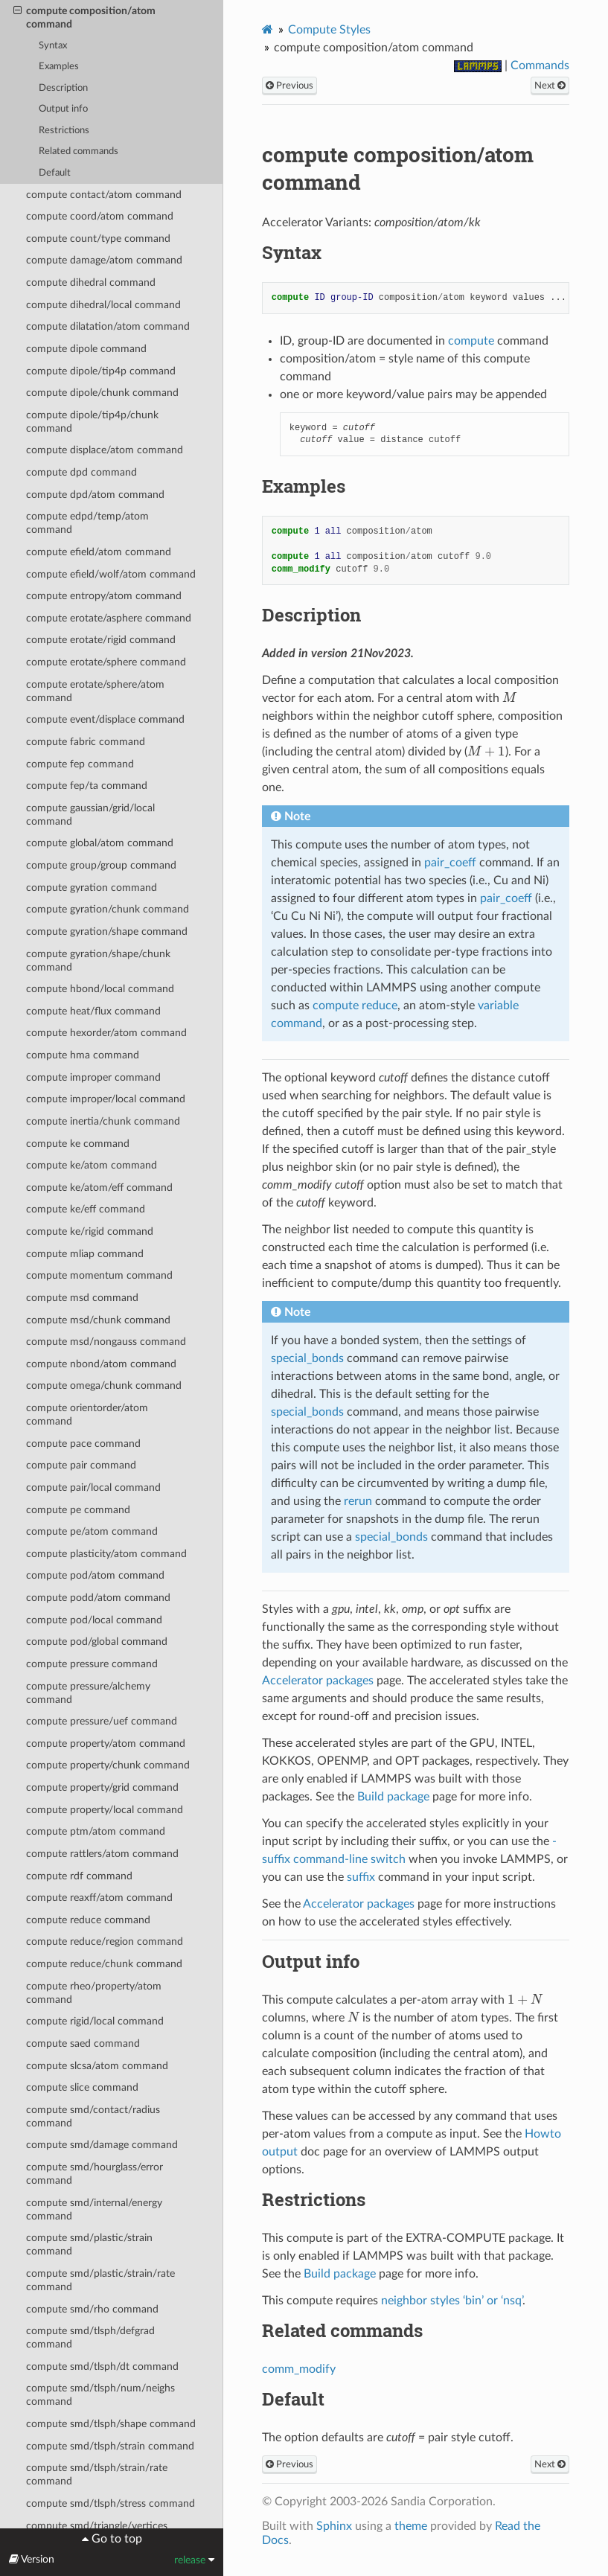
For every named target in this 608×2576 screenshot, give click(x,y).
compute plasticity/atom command (106, 1553)
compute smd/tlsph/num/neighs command (100, 2394)
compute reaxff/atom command (99, 1897)
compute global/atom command (99, 842)
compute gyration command (91, 887)
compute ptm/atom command (95, 1831)
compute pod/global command (96, 1641)
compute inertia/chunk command (103, 1121)
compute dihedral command (91, 282)
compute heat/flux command (93, 1011)
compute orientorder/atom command (87, 1414)
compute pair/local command (93, 1487)
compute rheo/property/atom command (93, 1993)
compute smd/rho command (92, 2309)
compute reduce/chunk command (104, 1963)
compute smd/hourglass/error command (94, 2173)
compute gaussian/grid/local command (90, 814)
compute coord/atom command (99, 216)
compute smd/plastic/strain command (89, 2244)
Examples (59, 66)
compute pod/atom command (95, 1575)
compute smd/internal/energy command (94, 2209)
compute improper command (93, 1077)
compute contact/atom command (104, 194)
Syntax (53, 46)
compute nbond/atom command (101, 1364)
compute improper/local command (105, 1099)
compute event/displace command (105, 719)
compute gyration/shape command (107, 931)
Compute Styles (329, 30)
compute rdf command (79, 1876)
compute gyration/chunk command (107, 909)
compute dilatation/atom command (108, 326)
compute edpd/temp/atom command (87, 523)
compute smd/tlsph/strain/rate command (96, 2474)
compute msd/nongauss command (106, 1341)
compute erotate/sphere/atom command (95, 691)
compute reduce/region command (104, 1941)
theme (410, 2526)
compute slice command (82, 2087)
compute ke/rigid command (89, 1231)
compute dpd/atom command (95, 494)
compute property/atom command (105, 1743)
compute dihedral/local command (103, 304)
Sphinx (334, 2526)
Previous (289, 85)
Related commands (78, 151)
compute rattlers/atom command (102, 1853)
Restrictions (64, 130)
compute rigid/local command (95, 2021)
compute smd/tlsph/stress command (110, 2503)
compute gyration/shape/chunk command (98, 960)
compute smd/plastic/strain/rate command (100, 2280)
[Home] (267, 29)
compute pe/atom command (92, 1531)
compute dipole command (86, 348)
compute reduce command (88, 1919)
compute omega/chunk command (104, 1385)
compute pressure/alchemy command (88, 1693)
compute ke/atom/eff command (99, 1187)
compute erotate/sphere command (106, 662)
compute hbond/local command (100, 988)
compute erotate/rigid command (101, 639)
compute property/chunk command (108, 1765)
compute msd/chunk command (98, 1320)
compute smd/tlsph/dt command (102, 2366)
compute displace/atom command (104, 450)
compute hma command (82, 1055)
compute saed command (83, 2043)
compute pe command (78, 1509)
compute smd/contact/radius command (93, 2116)
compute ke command (77, 1143)
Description (63, 88)
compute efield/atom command (98, 551)
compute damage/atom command (104, 260)
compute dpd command (81, 472)
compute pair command (81, 1465)
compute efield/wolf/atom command (111, 574)
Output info (63, 109)
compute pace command (83, 1443)
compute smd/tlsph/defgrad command (90, 2337)
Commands (540, 65)
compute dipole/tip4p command (101, 371)
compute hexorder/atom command (106, 1032)
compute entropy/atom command (104, 595)
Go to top (115, 2539)
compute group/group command (101, 865)
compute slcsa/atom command (97, 2065)
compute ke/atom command (91, 1165)
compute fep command (80, 764)
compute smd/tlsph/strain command (110, 2446)
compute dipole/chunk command (102, 392)
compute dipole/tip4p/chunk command (92, 421)
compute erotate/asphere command (108, 618)
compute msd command (82, 1297)
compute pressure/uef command (101, 1721)
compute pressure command (92, 1663)
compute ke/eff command (85, 1209)
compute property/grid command (102, 1787)
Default (55, 173)
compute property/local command (104, 1809)
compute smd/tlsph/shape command (111, 2423)
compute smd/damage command (102, 2144)
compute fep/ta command (86, 785)
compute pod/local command (94, 1620)
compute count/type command (98, 238)
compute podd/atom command (98, 1597)
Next (550, 85)
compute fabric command (85, 741)
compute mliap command (85, 1253)
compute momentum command (99, 1275)
